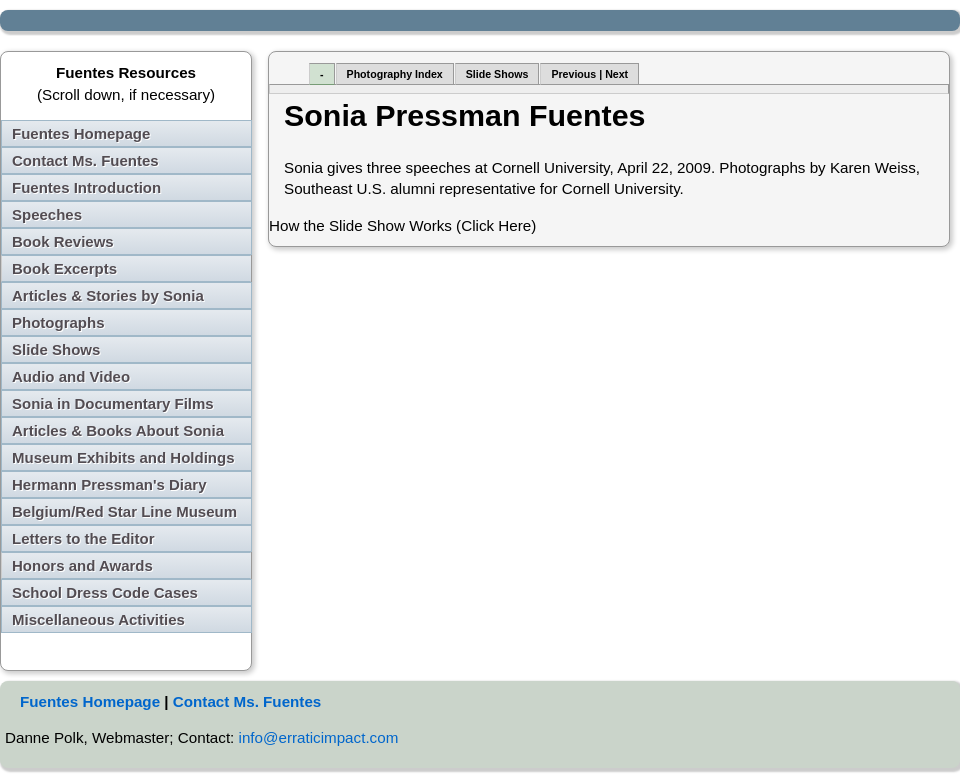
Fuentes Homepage (81, 133)
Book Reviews (63, 241)
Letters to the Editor (83, 538)
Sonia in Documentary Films (113, 403)
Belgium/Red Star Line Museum (124, 511)
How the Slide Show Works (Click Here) (402, 225)
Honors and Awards (82, 565)
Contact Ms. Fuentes (85, 160)
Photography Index (395, 74)
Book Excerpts (64, 268)
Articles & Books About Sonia (118, 430)
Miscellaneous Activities (98, 619)
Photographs (58, 322)
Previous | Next (589, 74)
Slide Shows (56, 349)
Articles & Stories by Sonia (108, 295)
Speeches (47, 214)
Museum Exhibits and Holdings (123, 457)
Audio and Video (71, 376)
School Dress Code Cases (105, 592)
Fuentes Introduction (86, 187)
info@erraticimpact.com (319, 737)
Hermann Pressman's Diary (109, 484)
